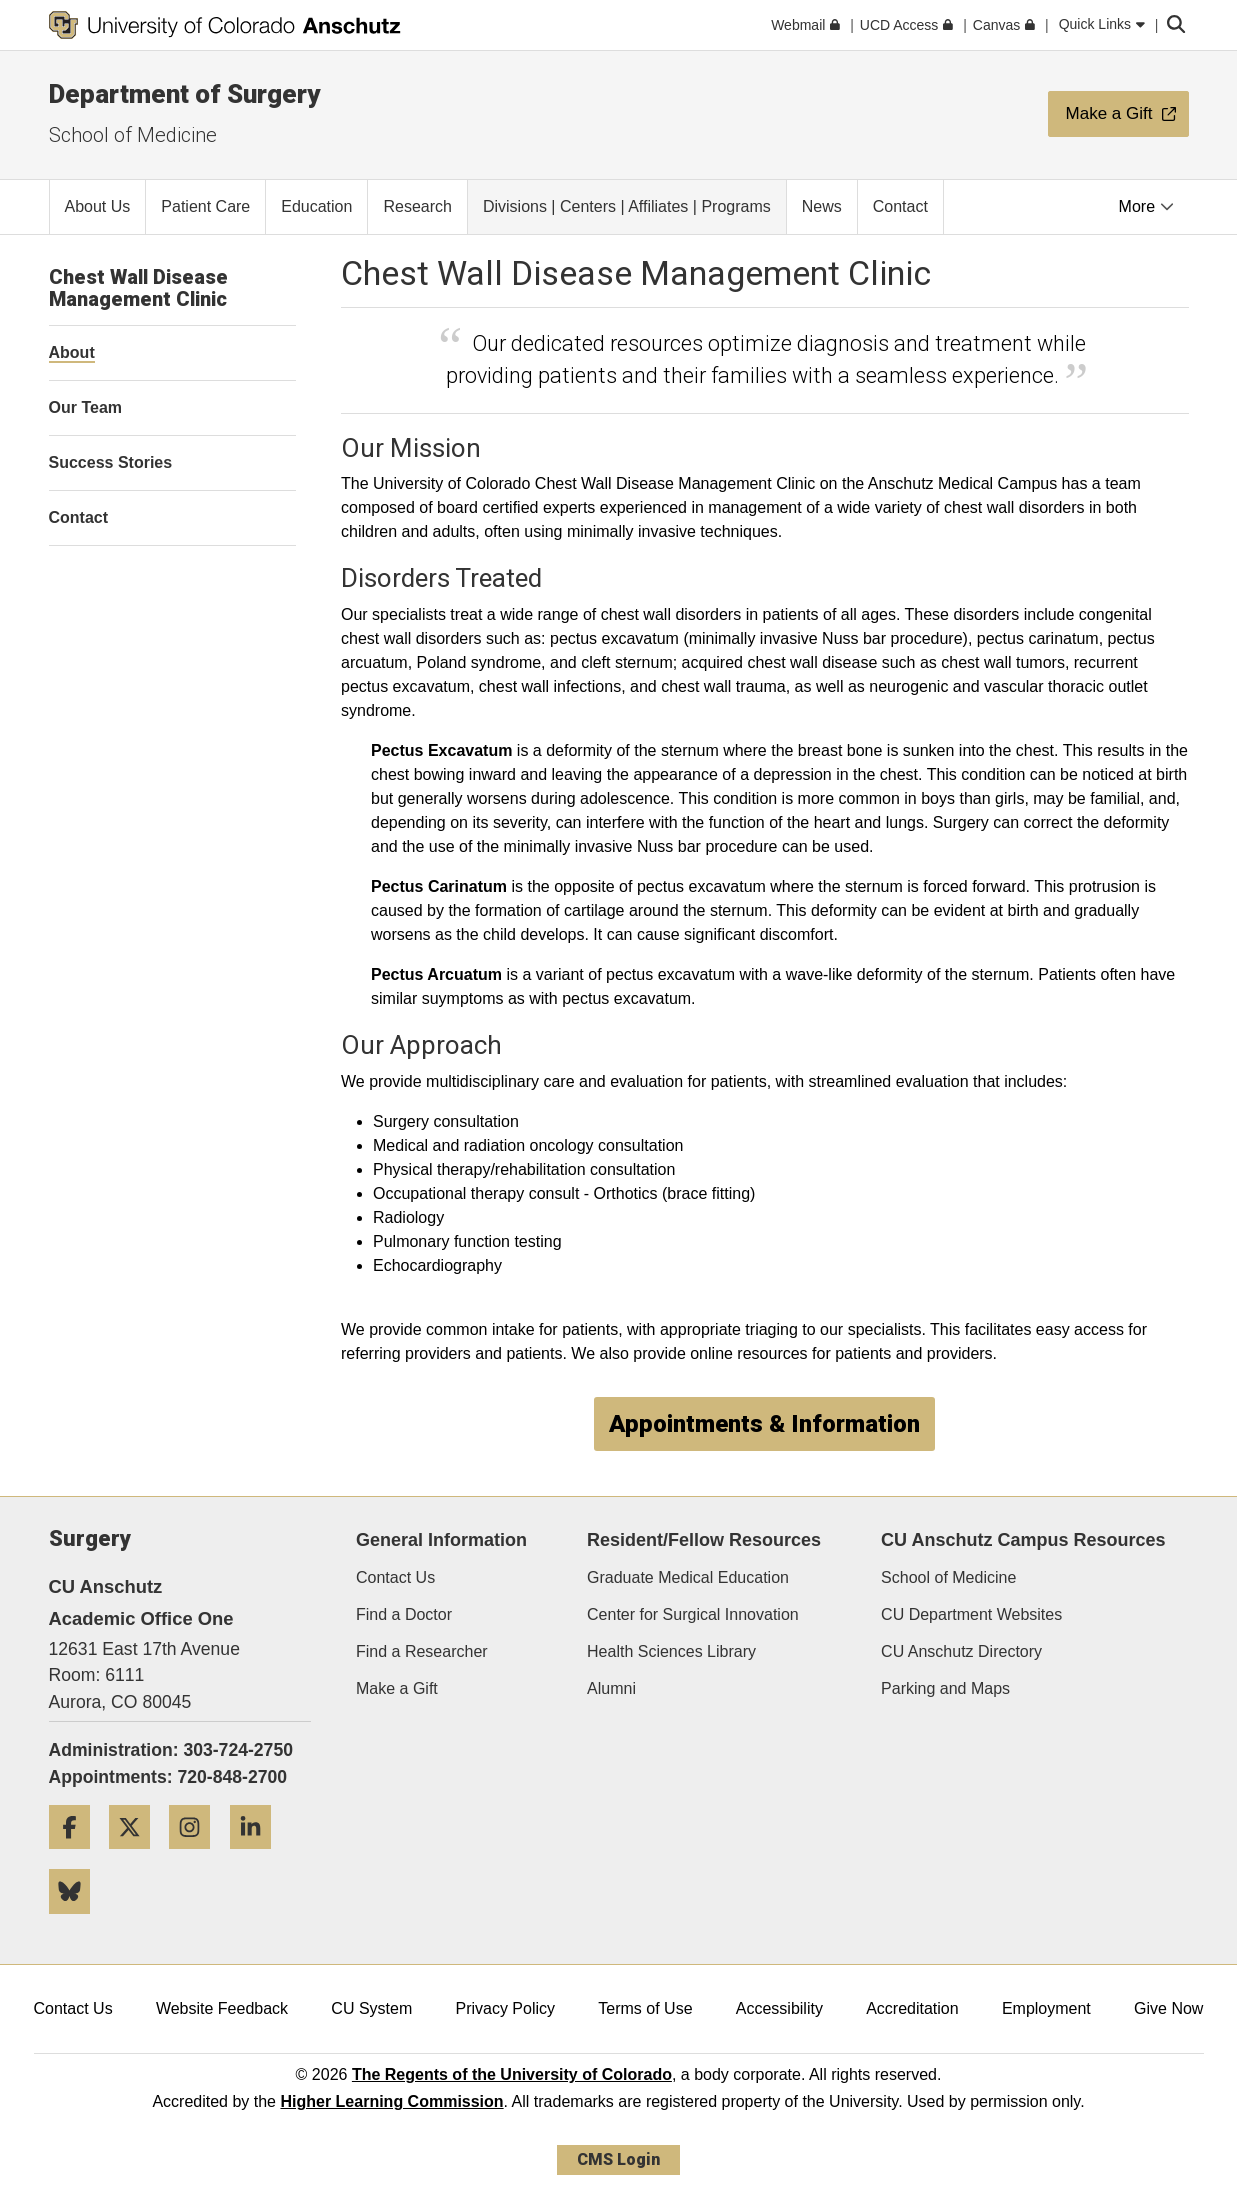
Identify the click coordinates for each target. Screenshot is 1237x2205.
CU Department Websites (971, 1614)
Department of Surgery (184, 94)
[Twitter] (137, 1856)
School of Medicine (133, 135)
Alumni (611, 1688)
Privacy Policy (505, 2008)
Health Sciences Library (671, 1651)
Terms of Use (645, 2008)
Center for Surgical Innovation (693, 1614)
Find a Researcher (422, 1651)
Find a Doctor (404, 1614)
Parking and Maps (945, 1688)
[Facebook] (77, 1856)
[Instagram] (197, 1856)
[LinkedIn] (258, 1856)
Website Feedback (222, 2008)
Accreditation (912, 2008)
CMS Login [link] (618, 2159)
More (1146, 206)
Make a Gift (397, 1688)
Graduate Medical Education (688, 1577)
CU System (371, 2008)
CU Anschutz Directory (961, 1651)
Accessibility (779, 2008)
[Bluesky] (77, 1921)
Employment (1046, 2008)
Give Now (1168, 2008)
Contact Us (395, 1577)
